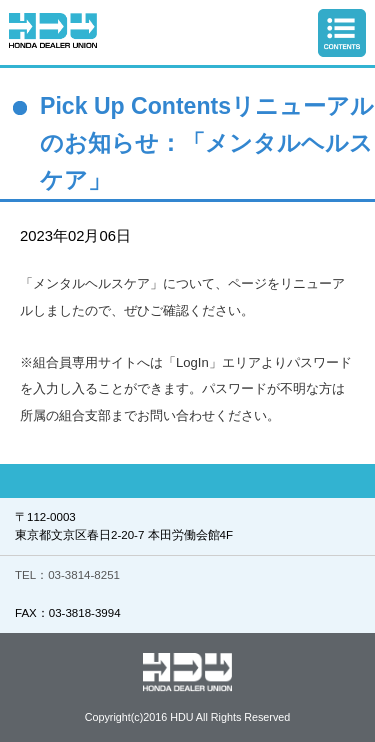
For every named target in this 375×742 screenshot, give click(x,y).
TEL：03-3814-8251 (67, 575)
